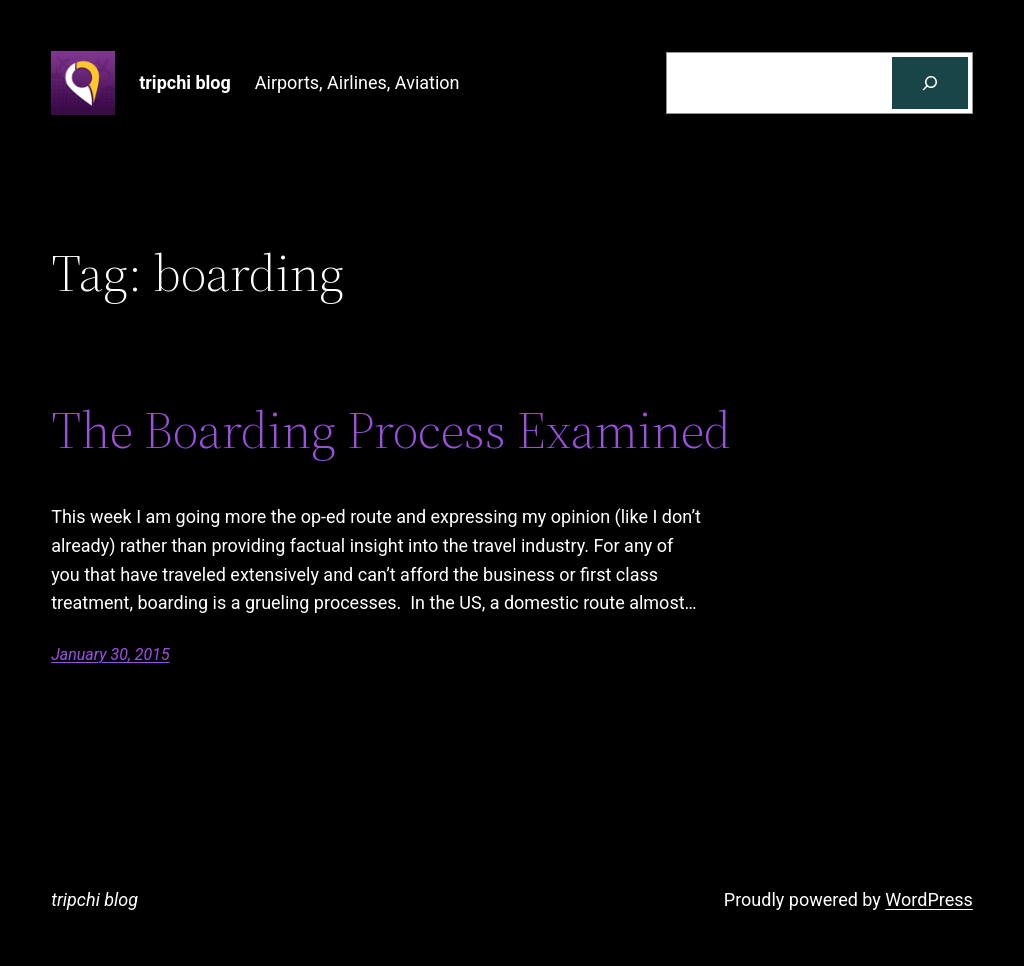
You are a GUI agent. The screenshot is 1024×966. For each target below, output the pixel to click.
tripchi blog (185, 82)
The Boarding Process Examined (391, 430)
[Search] (930, 83)
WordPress (928, 899)
